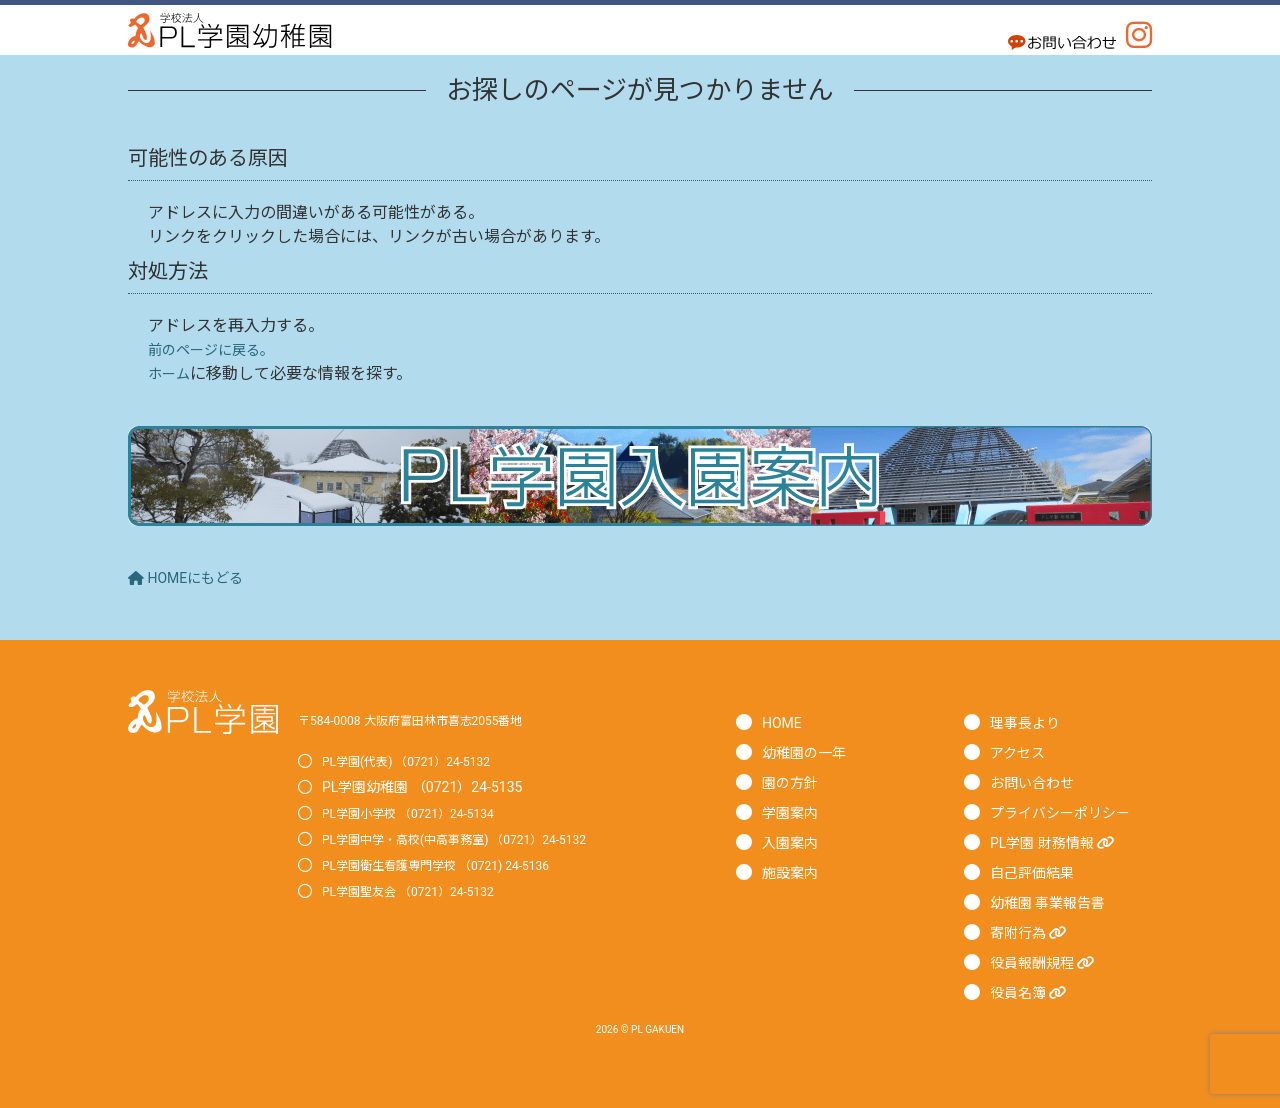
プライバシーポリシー (1070, 812)
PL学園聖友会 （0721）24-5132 (422, 891)
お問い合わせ (1038, 782)
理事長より (1030, 722)
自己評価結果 (1038, 872)
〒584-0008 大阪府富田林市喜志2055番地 (429, 720)
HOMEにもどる (193, 577)
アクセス (1021, 752)
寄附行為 (1034, 932)
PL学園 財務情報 (1061, 842)
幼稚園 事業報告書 (1056, 902)
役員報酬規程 (1050, 962)
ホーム (172, 373)
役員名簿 (1034, 992)
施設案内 (794, 872)
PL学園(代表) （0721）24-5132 (420, 761)
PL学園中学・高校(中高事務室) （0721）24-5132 (476, 839)
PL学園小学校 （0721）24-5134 (422, 813)
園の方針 (794, 782)
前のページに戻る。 (220, 349)
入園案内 (794, 842)
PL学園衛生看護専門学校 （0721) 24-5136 (454, 865)
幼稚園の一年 (810, 752)
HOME (784, 722)
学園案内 (794, 812)
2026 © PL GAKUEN (640, 1029)
